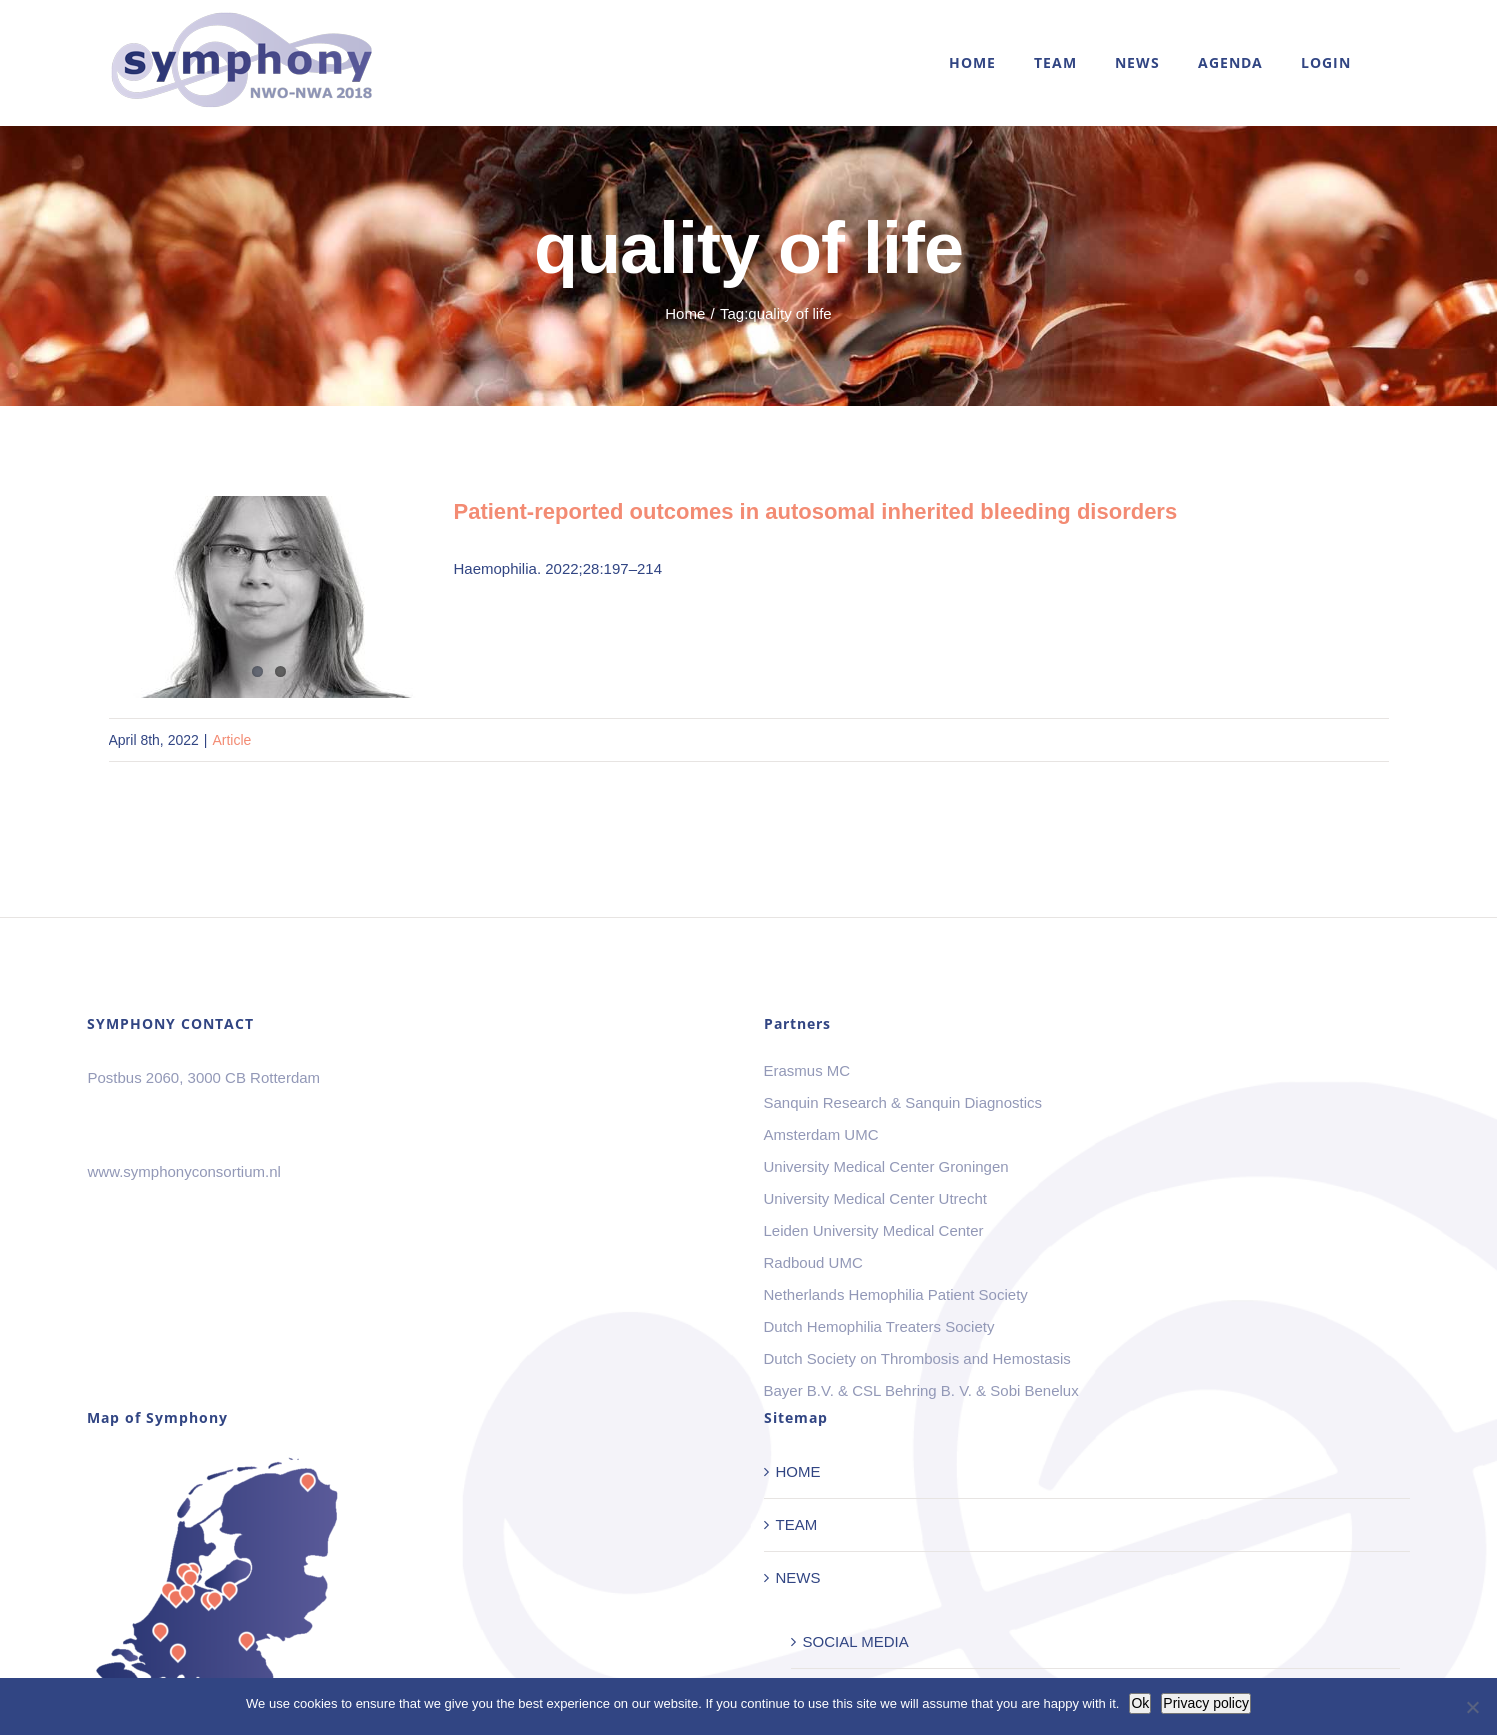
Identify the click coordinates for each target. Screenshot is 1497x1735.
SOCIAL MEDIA (856, 1641)
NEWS (798, 1577)
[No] (1472, 1707)
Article (231, 740)
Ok (1140, 1703)
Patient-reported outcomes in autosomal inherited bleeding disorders (816, 511)
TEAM (797, 1524)
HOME (798, 1471)
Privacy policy (1206, 1703)
